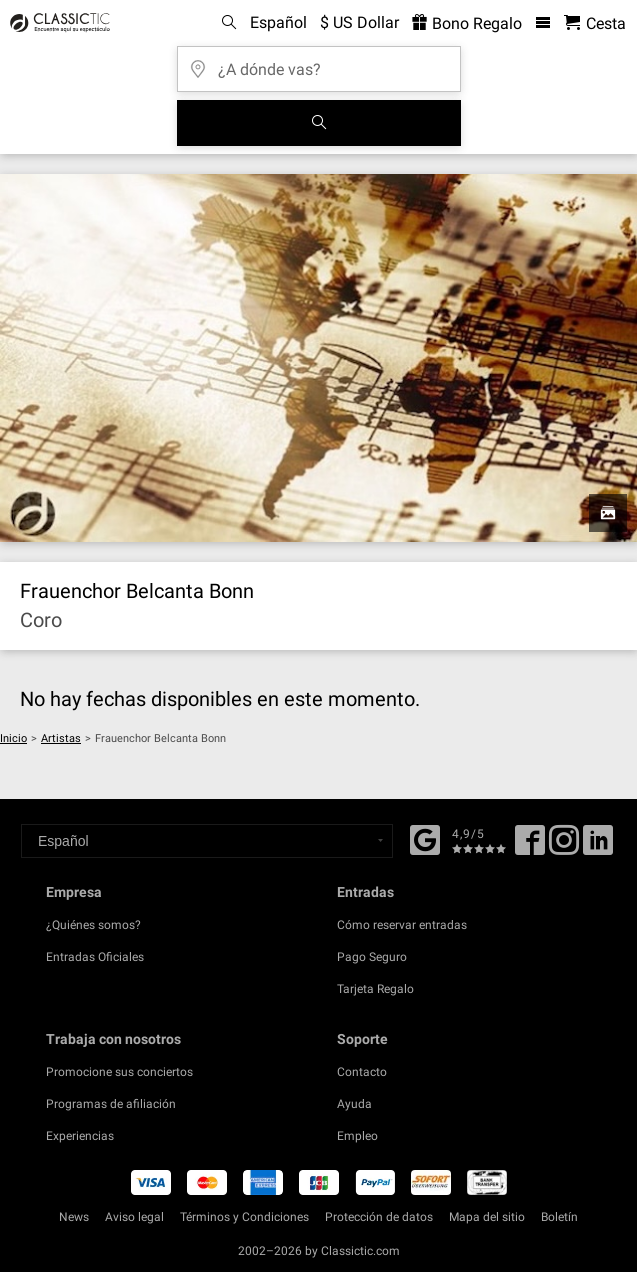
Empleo (357, 1136)
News (74, 1217)
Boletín (559, 1217)
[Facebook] (425, 838)
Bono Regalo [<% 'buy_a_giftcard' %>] (467, 23)
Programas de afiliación (111, 1104)
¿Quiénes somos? (93, 925)
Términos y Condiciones (244, 1217)
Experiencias (80, 1136)
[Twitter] (564, 847)
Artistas (61, 738)
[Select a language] (207, 841)
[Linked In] (598, 847)
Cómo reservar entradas (402, 925)
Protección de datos (379, 1217)
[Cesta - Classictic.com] (595, 23)
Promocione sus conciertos (119, 1072)
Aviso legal (134, 1217)
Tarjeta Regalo (375, 989)
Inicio (13, 738)
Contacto (362, 1072)
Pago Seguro (372, 957)
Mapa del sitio (487, 1217)
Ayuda (354, 1104)
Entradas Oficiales (95, 957)
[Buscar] (319, 123)
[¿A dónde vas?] (319, 62)
